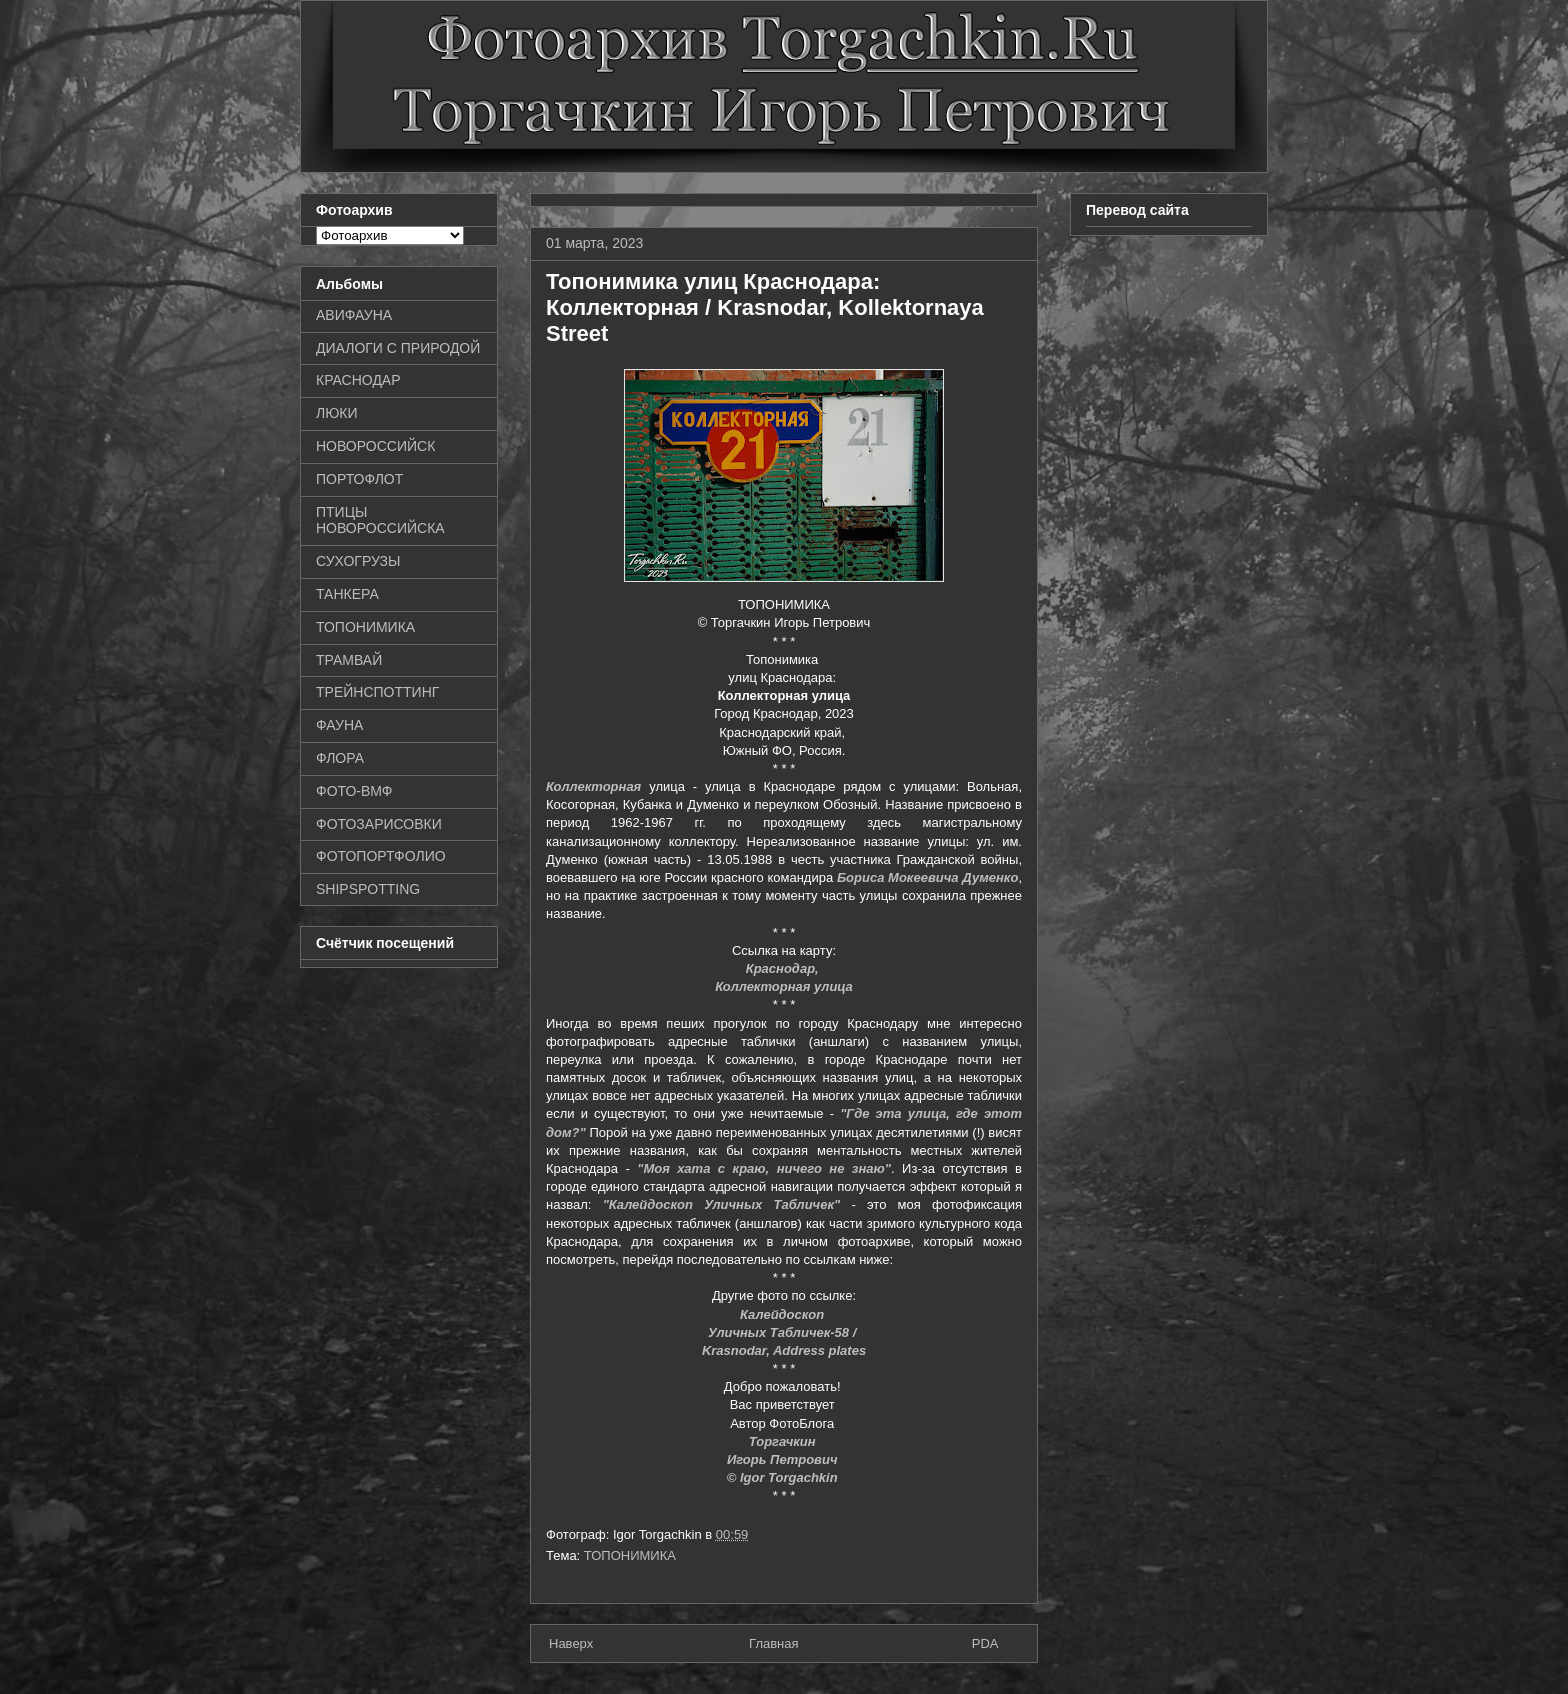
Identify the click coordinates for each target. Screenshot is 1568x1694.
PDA (985, 1643)
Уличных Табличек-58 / (784, 1332)
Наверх (571, 1643)
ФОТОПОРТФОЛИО (381, 856)
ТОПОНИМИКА (630, 1555)
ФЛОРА (340, 758)
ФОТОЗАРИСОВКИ (379, 824)
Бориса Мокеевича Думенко (928, 877)
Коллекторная (593, 786)
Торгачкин (784, 1441)
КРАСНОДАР (358, 380)
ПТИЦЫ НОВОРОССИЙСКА (380, 520)
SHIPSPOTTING (368, 889)
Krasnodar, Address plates (784, 1350)
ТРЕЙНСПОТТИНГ (377, 692)
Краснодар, (784, 968)
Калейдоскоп (784, 1314)
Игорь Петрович (784, 1459)
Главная (773, 1643)
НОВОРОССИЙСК (375, 446)
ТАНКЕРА (347, 594)
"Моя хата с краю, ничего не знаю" (764, 1168)
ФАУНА (339, 725)
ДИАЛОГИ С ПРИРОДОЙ (398, 348)
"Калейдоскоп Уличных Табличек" (722, 1204)
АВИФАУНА (354, 315)
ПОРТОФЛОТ (359, 479)
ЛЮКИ (337, 413)
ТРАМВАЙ (349, 660)
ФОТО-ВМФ (354, 791)
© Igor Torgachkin (784, 1477)
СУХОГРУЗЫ (358, 561)
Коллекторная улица (784, 986)
